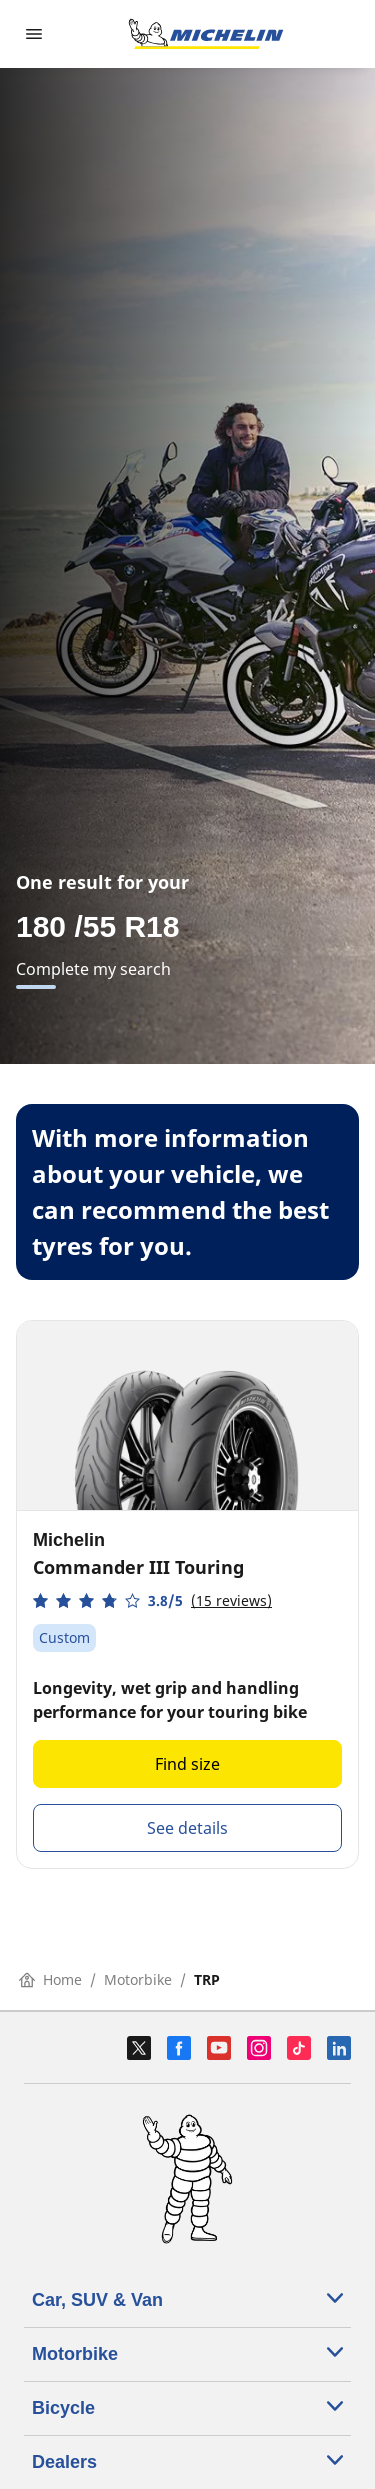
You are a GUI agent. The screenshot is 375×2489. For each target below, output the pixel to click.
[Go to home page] (206, 34)
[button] (152, 1600)
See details (187, 1828)
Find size (187, 1764)
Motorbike (138, 1979)
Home (50, 1979)
